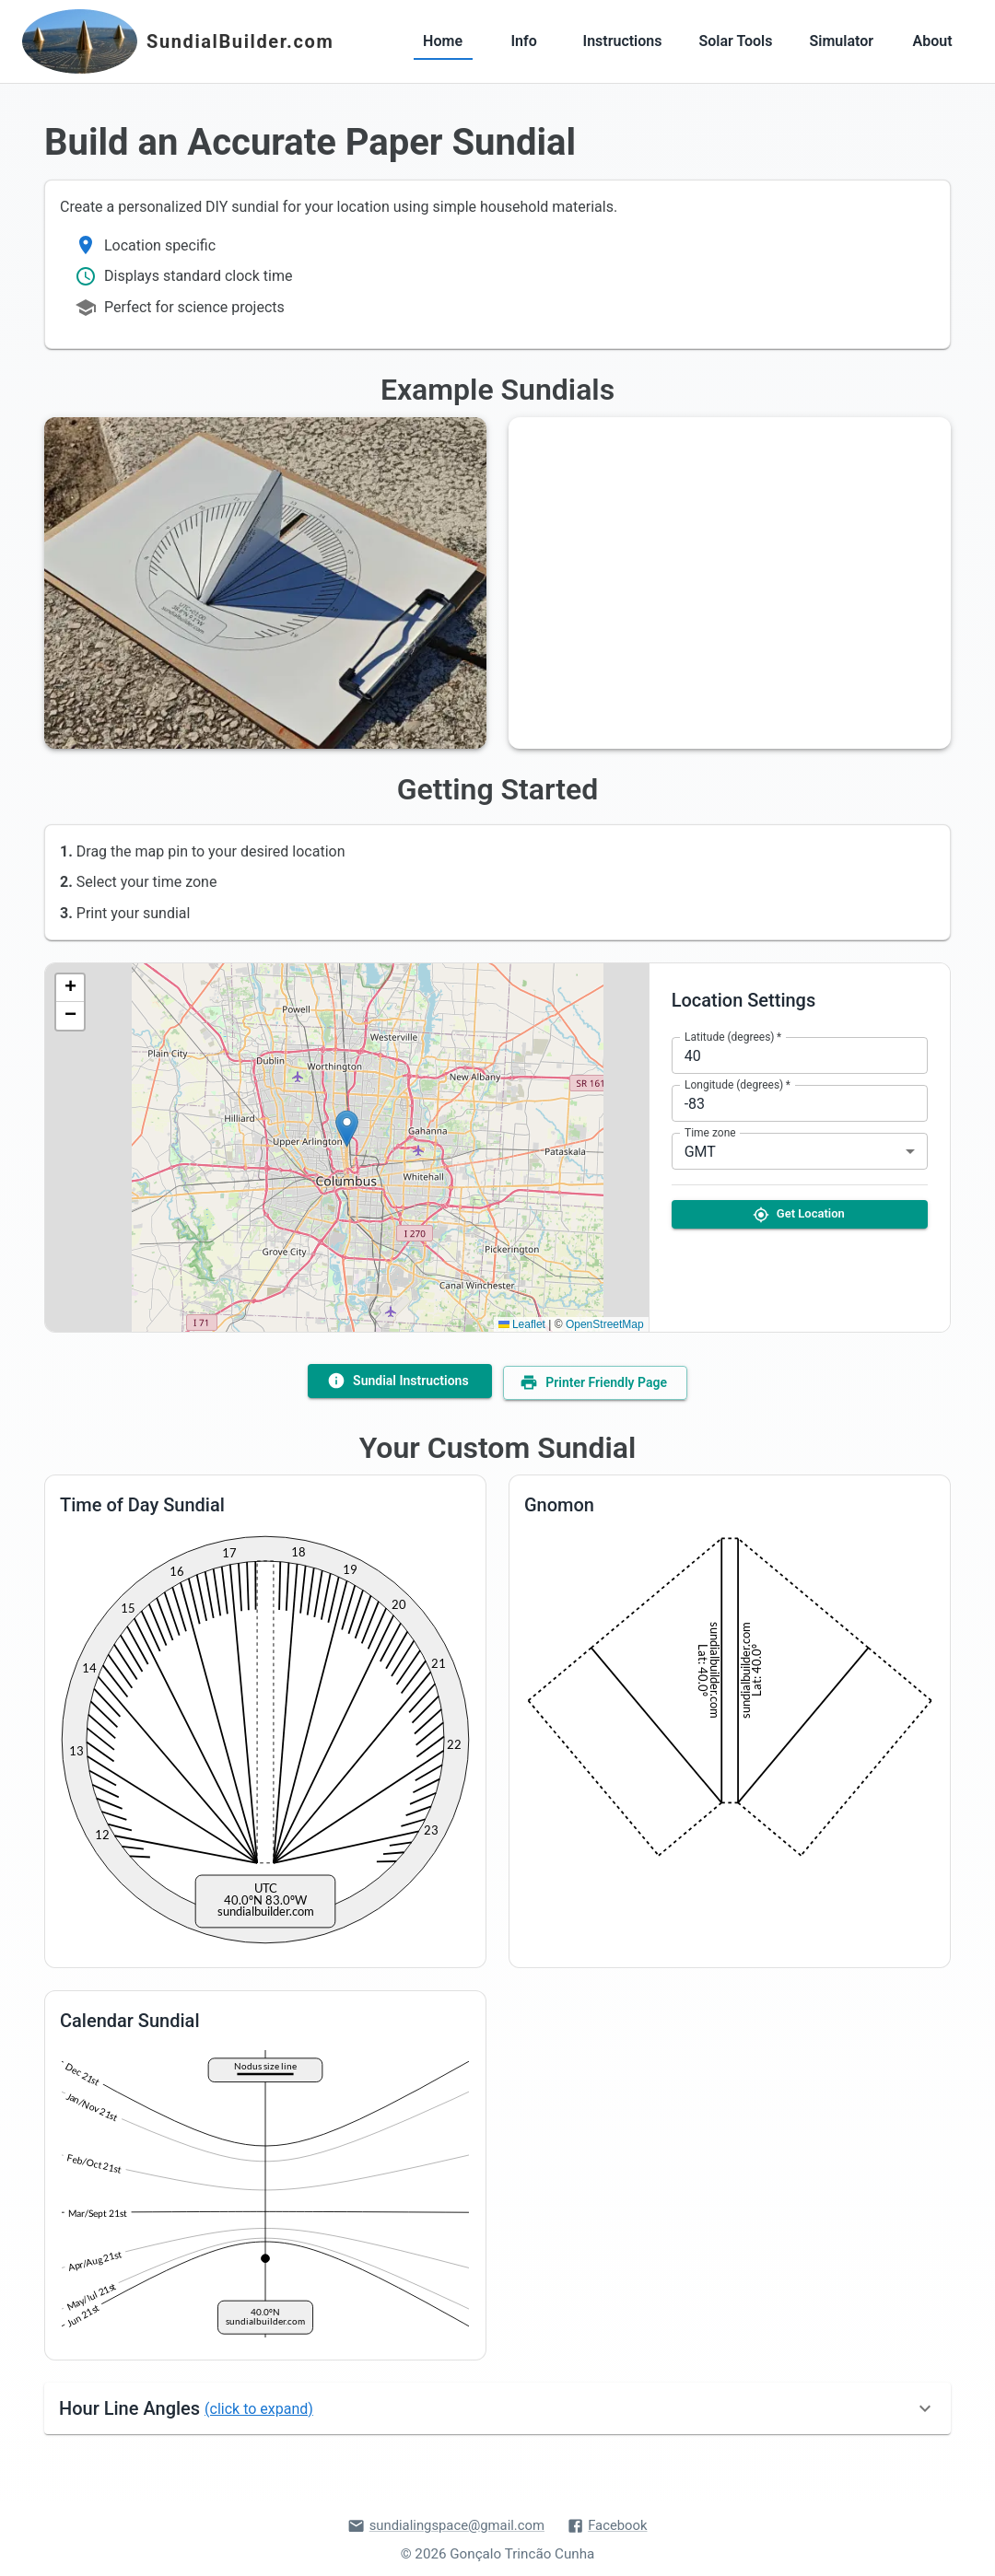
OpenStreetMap (605, 1324)
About (932, 41)
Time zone (710, 1132)
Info (524, 41)
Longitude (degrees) (737, 1084)
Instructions (623, 41)
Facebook (609, 2522)
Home (443, 41)
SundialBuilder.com (240, 41)
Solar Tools (735, 41)
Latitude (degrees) (733, 1037)
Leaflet (521, 1324)
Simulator (842, 41)
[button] (346, 1129)
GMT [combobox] (700, 1151)
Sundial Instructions (398, 1379)
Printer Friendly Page (597, 1379)
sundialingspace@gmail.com (445, 2522)
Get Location (800, 1214)
